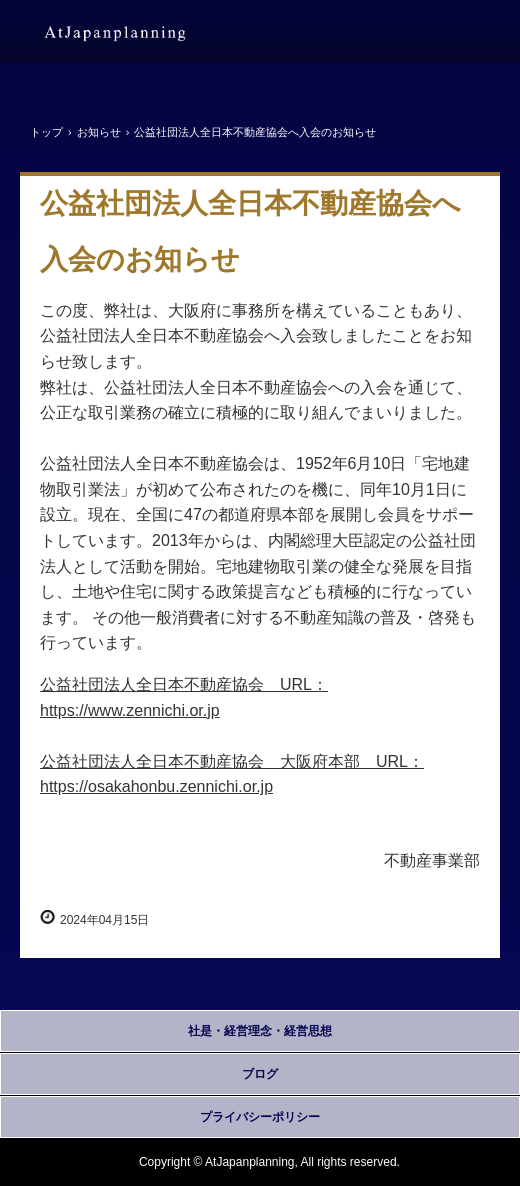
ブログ (260, 1074)
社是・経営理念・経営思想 (260, 1031)
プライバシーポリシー (260, 1117)
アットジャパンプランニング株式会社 (115, 33)
